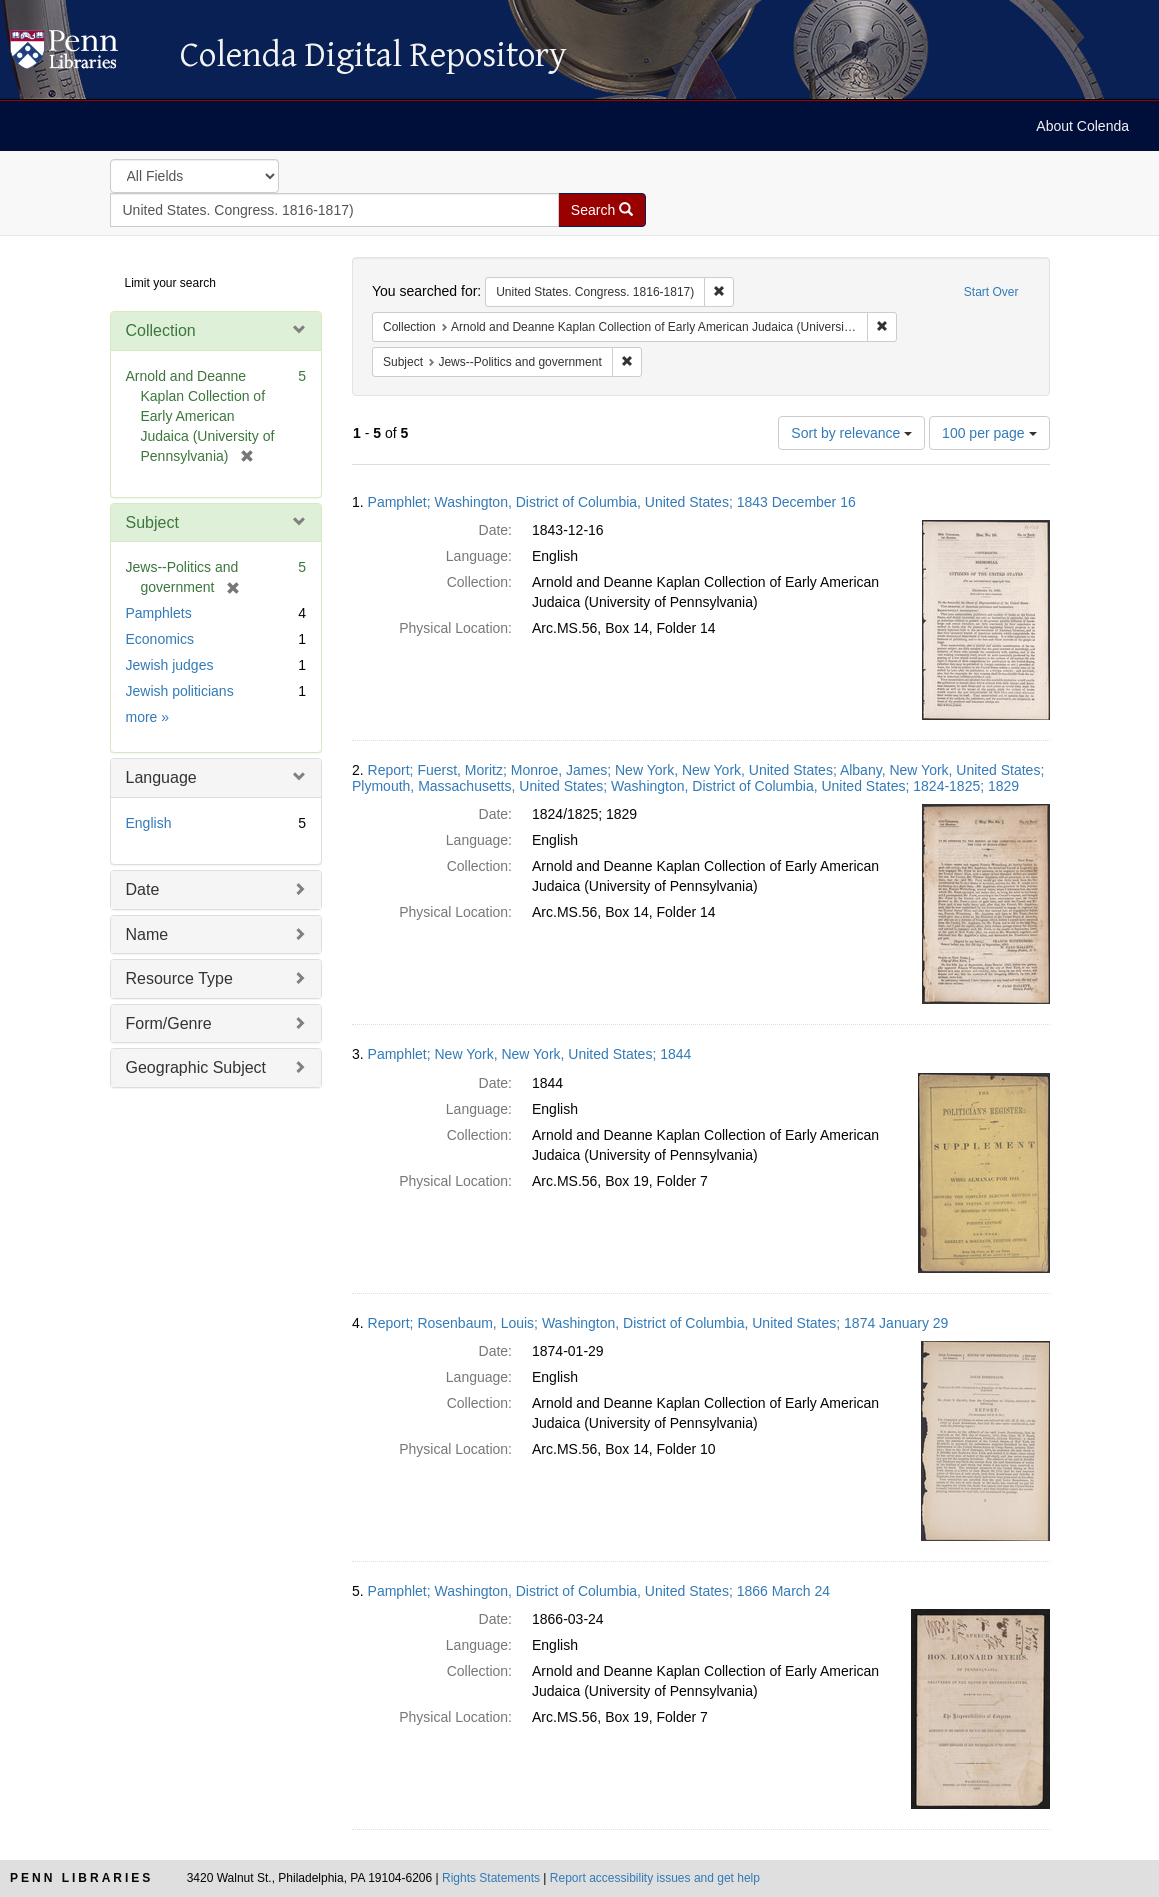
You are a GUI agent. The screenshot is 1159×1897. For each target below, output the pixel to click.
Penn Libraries (81, 1878)
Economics (160, 639)
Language (161, 777)
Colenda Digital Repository (85, 55)
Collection (161, 330)
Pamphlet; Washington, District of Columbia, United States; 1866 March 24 (599, 1591)
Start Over (991, 292)
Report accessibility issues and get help (655, 1878)
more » (148, 717)
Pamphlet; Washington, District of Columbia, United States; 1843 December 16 (612, 502)
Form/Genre (169, 1023)
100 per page (989, 433)
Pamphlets (159, 613)
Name (147, 934)
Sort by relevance (851, 433)
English (149, 823)
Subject (152, 522)
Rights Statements (491, 1878)
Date (143, 889)
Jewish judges (170, 665)
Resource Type (179, 978)
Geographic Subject (196, 1067)
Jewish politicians (180, 691)
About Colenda (1082, 126)
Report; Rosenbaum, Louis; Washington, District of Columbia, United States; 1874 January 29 (658, 1323)
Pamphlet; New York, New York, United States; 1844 (530, 1054)
